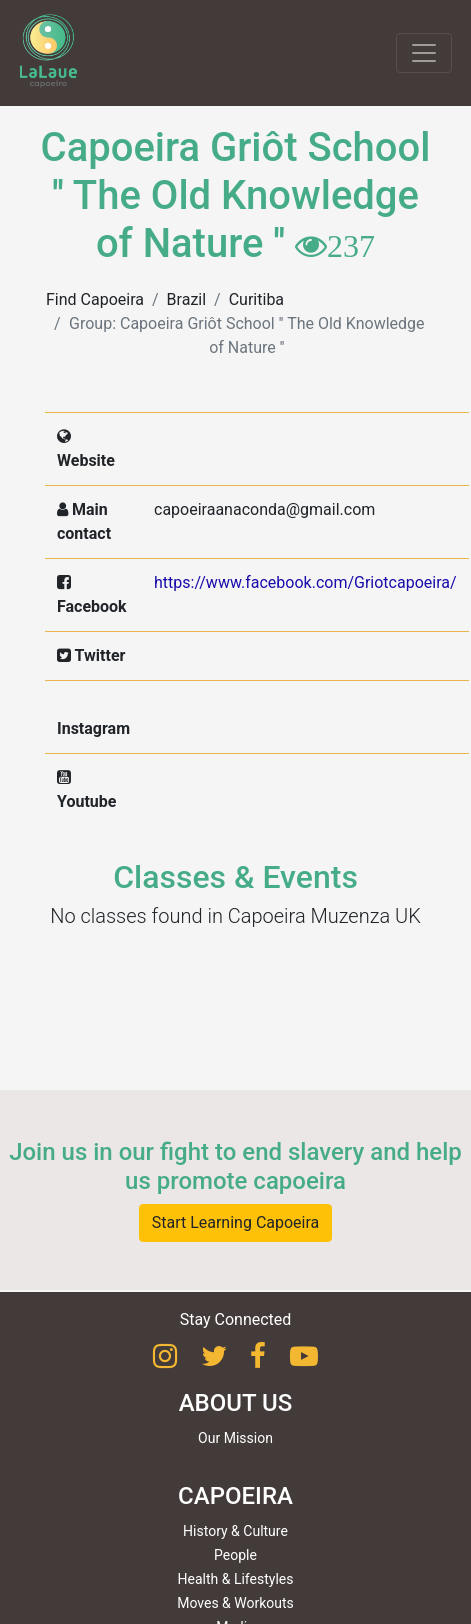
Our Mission (235, 1438)
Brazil (187, 299)
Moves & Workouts (235, 1603)
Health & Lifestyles (236, 1579)
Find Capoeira (95, 299)
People (235, 1555)
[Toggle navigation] (424, 53)
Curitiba (256, 299)
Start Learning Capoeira (236, 1222)
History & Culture (235, 1531)
